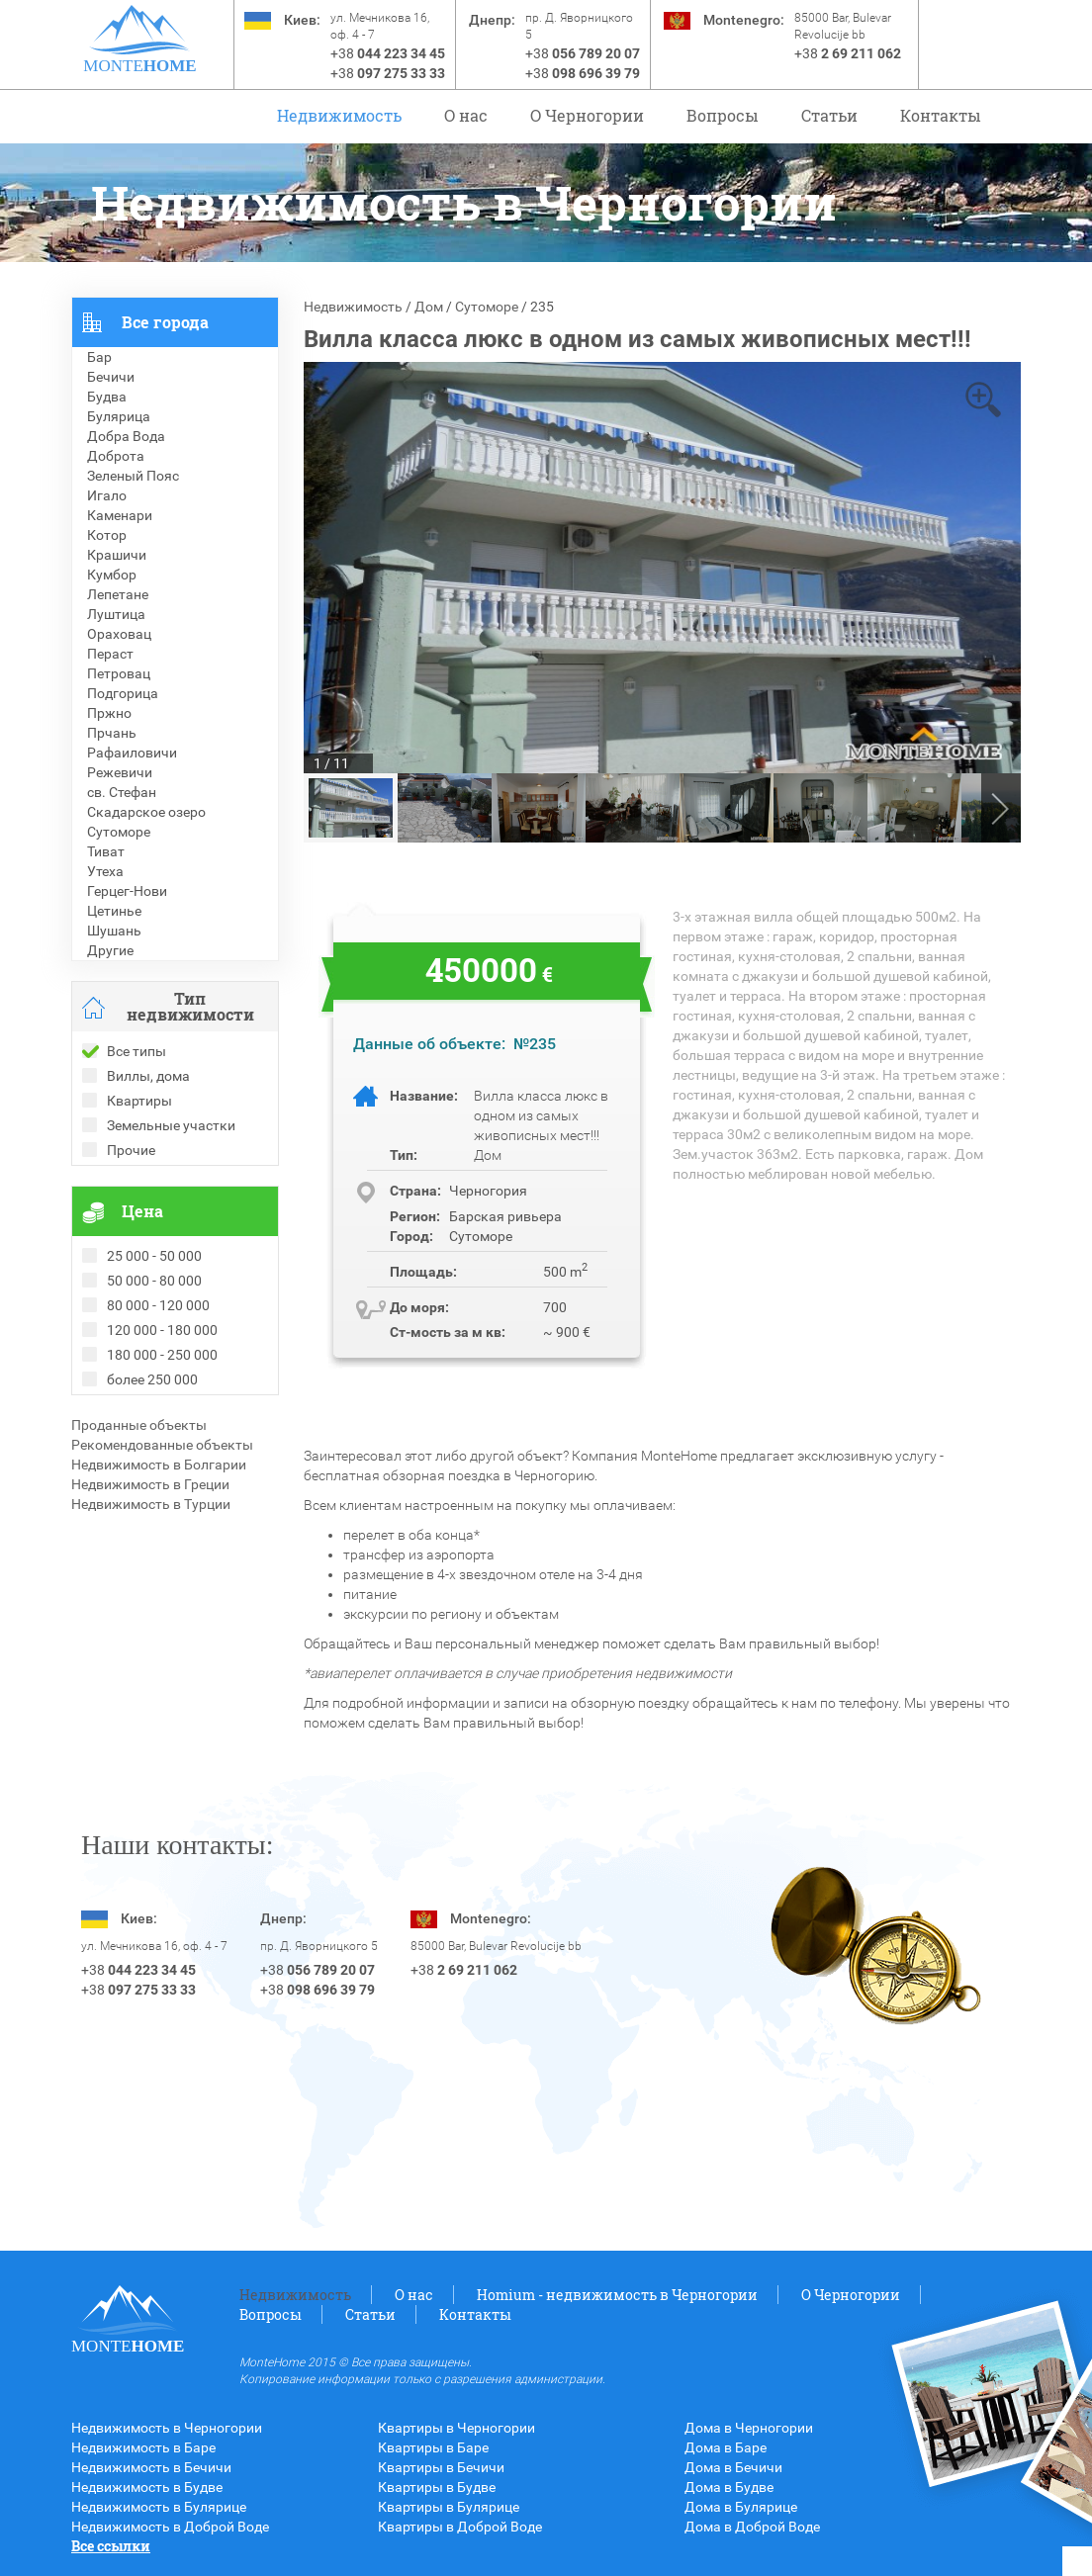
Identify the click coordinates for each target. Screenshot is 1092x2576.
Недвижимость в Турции (150, 1504)
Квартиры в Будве (437, 2487)
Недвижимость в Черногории (166, 2428)
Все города (165, 321)
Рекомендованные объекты (162, 1445)
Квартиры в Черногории (456, 2428)
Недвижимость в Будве (147, 2487)
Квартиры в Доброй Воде (460, 2526)
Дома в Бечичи (733, 2467)
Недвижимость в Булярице (158, 2507)
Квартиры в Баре (433, 2447)
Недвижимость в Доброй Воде (170, 2526)
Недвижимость (339, 115)
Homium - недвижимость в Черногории (617, 2294)
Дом (428, 306)
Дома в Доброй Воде (752, 2526)
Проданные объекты (139, 1425)
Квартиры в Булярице (448, 2507)
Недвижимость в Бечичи (151, 2467)
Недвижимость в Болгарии (158, 1464)
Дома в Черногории (748, 2428)
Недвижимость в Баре (143, 2447)
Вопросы (722, 115)
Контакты (940, 115)
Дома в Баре (725, 2447)
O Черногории (587, 115)
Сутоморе (486, 306)
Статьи (829, 115)
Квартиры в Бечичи (441, 2467)
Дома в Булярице (740, 2507)
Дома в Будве (729, 2487)
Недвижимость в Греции (150, 1484)
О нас (466, 115)
